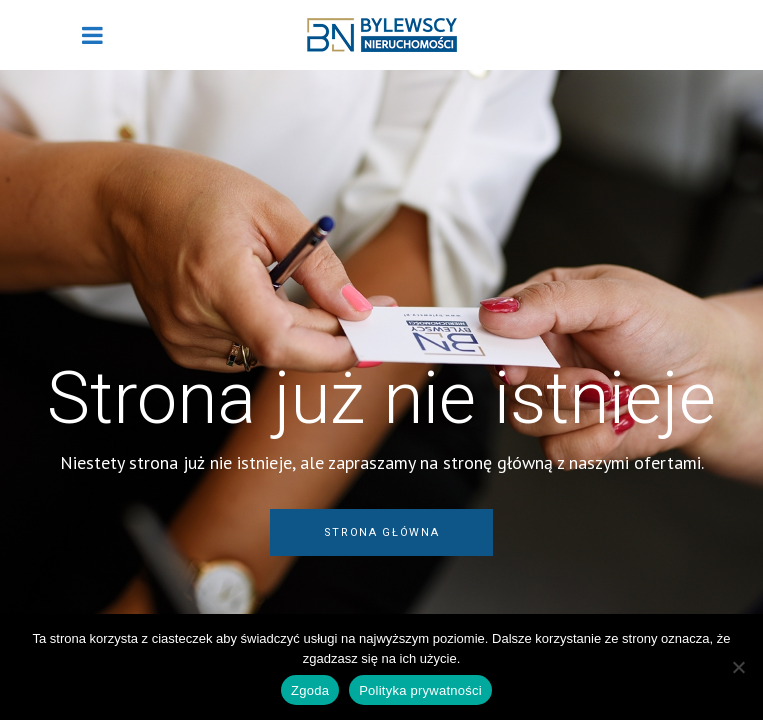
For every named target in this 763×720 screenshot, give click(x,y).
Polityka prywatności (420, 690)
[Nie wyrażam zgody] (738, 667)
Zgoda (310, 690)
